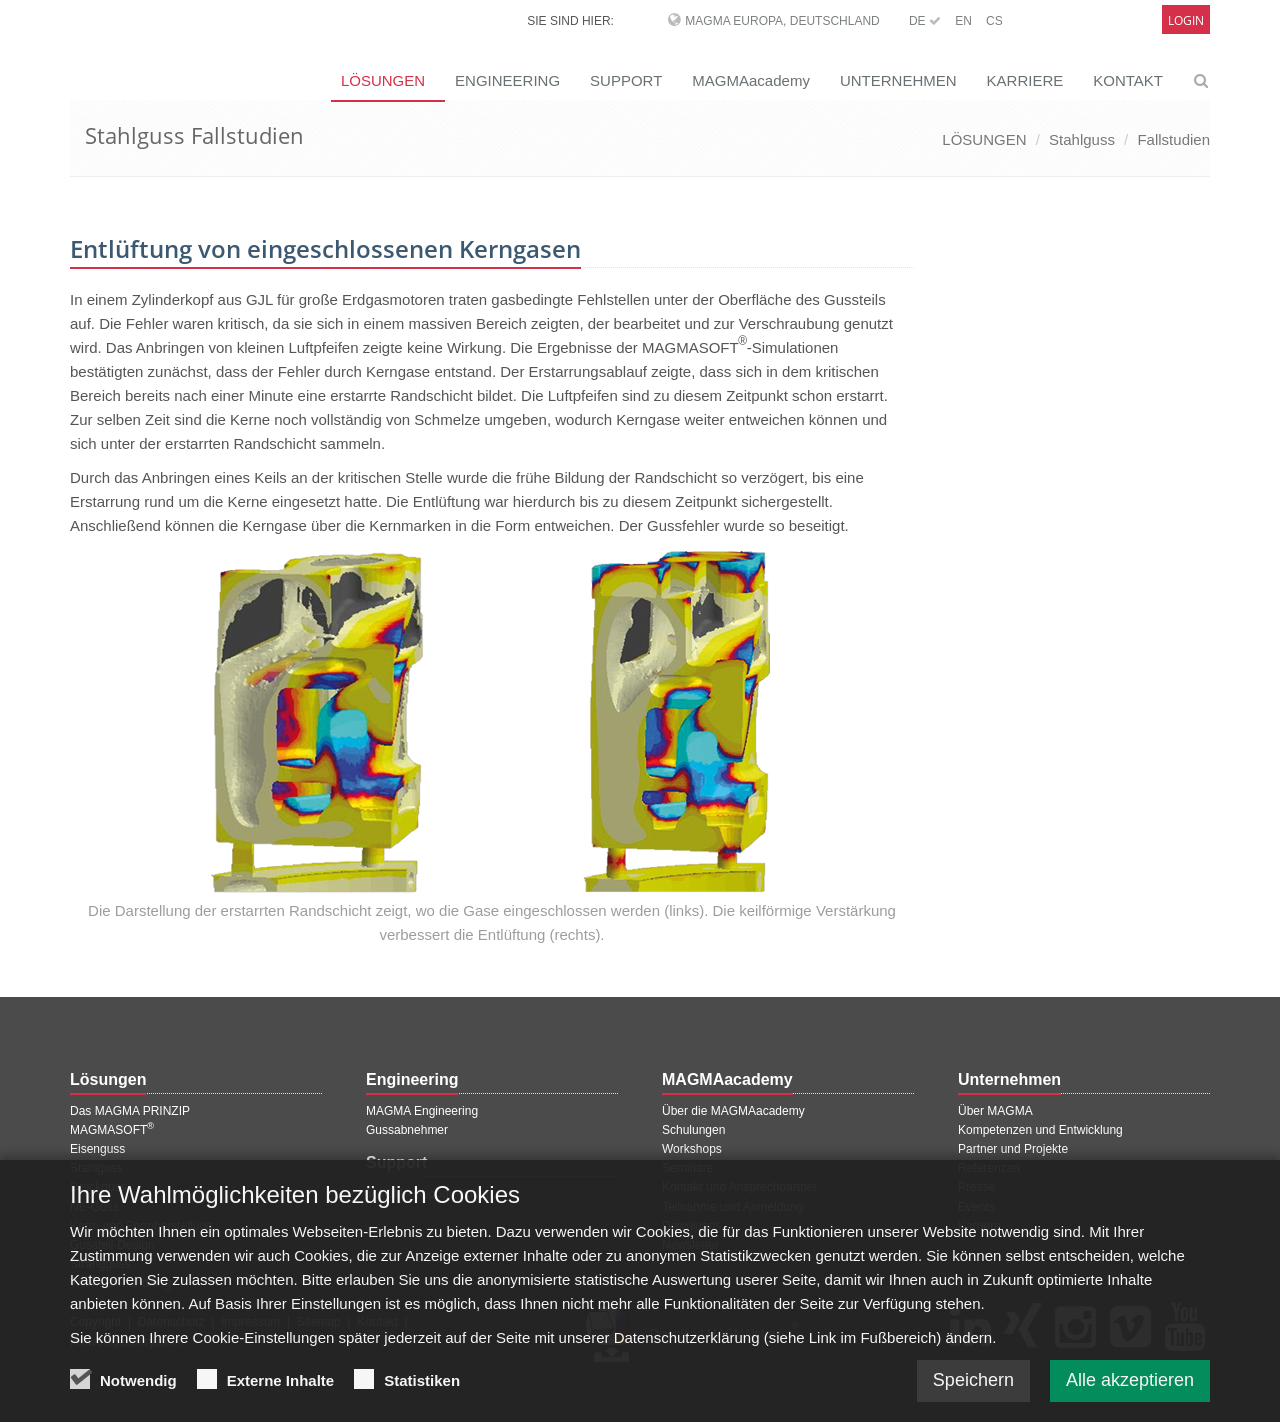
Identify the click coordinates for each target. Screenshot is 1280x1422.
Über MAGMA (995, 1111)
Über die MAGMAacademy (733, 1111)
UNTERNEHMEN (898, 80)
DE (925, 21)
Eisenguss (97, 1149)
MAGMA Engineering (422, 1111)
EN (963, 21)
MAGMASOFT (112, 1130)
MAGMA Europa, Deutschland (782, 21)
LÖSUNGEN (383, 80)
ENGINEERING (507, 80)
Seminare (687, 1168)
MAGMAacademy (751, 80)
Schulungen (693, 1130)
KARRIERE (1025, 80)
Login (1186, 20)
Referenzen (989, 1168)
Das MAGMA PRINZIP (130, 1111)
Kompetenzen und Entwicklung (1040, 1130)
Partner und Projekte (1013, 1149)
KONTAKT (1128, 80)
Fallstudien (1173, 139)
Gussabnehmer (407, 1130)
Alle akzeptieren (1130, 1395)
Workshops (692, 1149)
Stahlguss (1082, 139)
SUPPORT (626, 80)
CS (994, 21)
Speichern (973, 1395)
